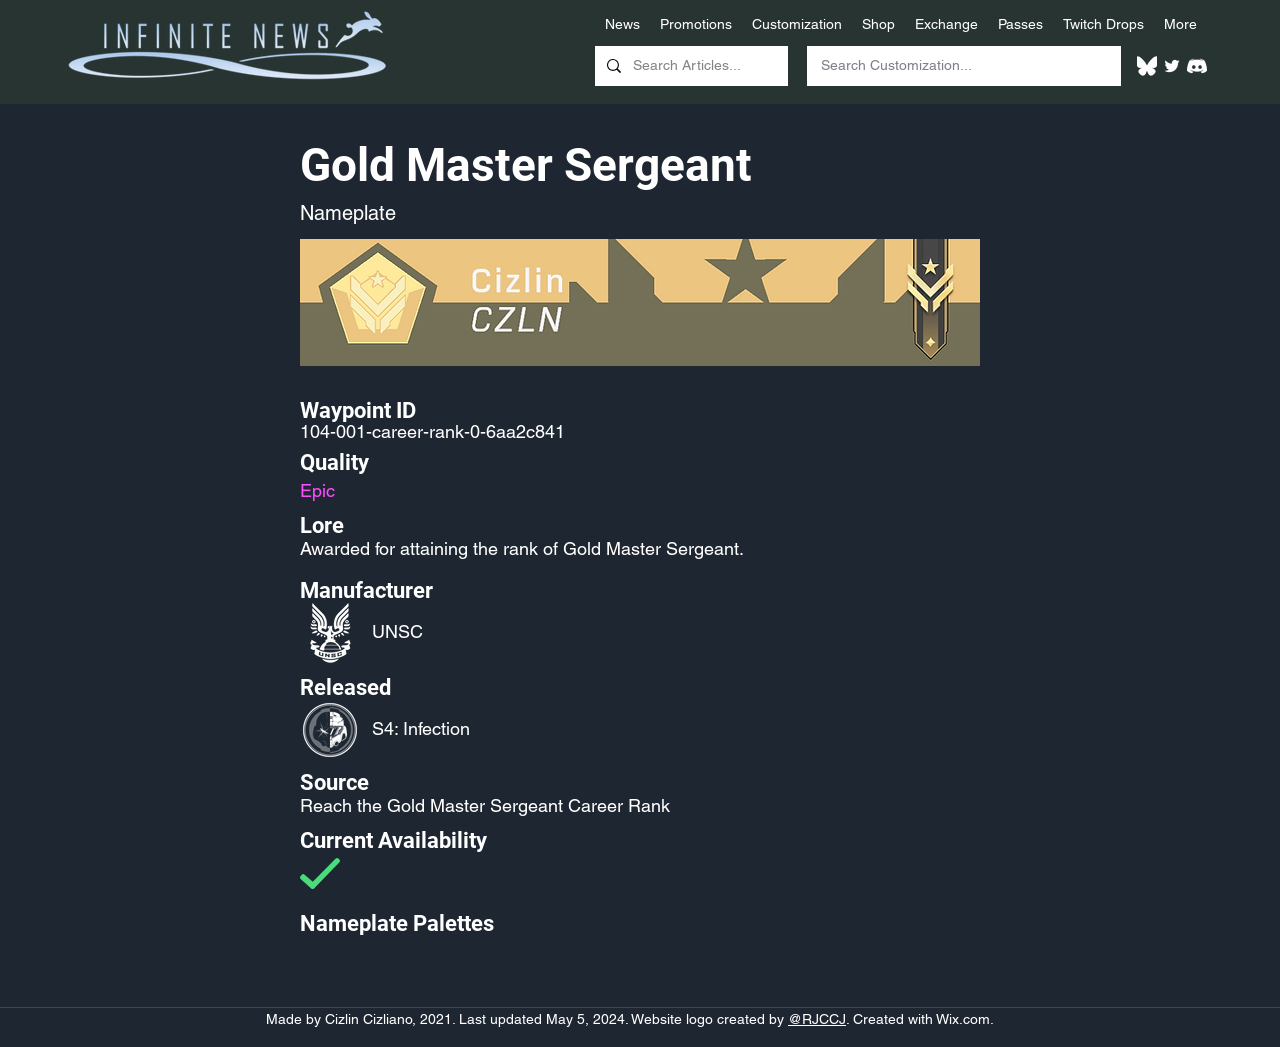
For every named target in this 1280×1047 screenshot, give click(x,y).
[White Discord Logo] (1197, 66)
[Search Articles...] (689, 66)
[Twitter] (1172, 66)
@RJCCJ (817, 1019)
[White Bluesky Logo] (1147, 66)
